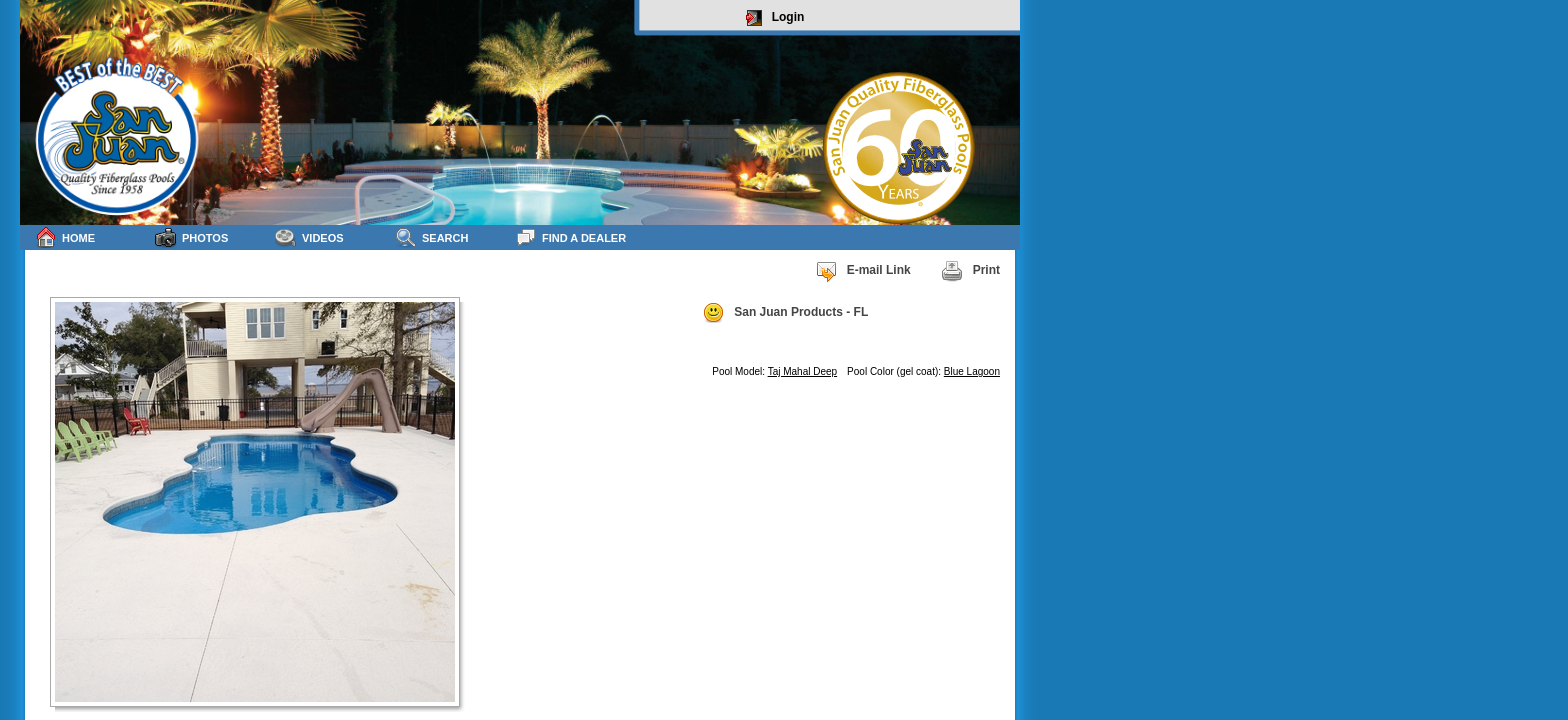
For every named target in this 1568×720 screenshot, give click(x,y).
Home (65, 237)
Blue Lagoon (972, 371)
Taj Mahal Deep (802, 371)
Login (775, 18)
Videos (309, 237)
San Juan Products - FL (785, 313)
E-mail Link (863, 271)
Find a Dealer (570, 237)
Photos (191, 237)
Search (431, 237)
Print (970, 271)
